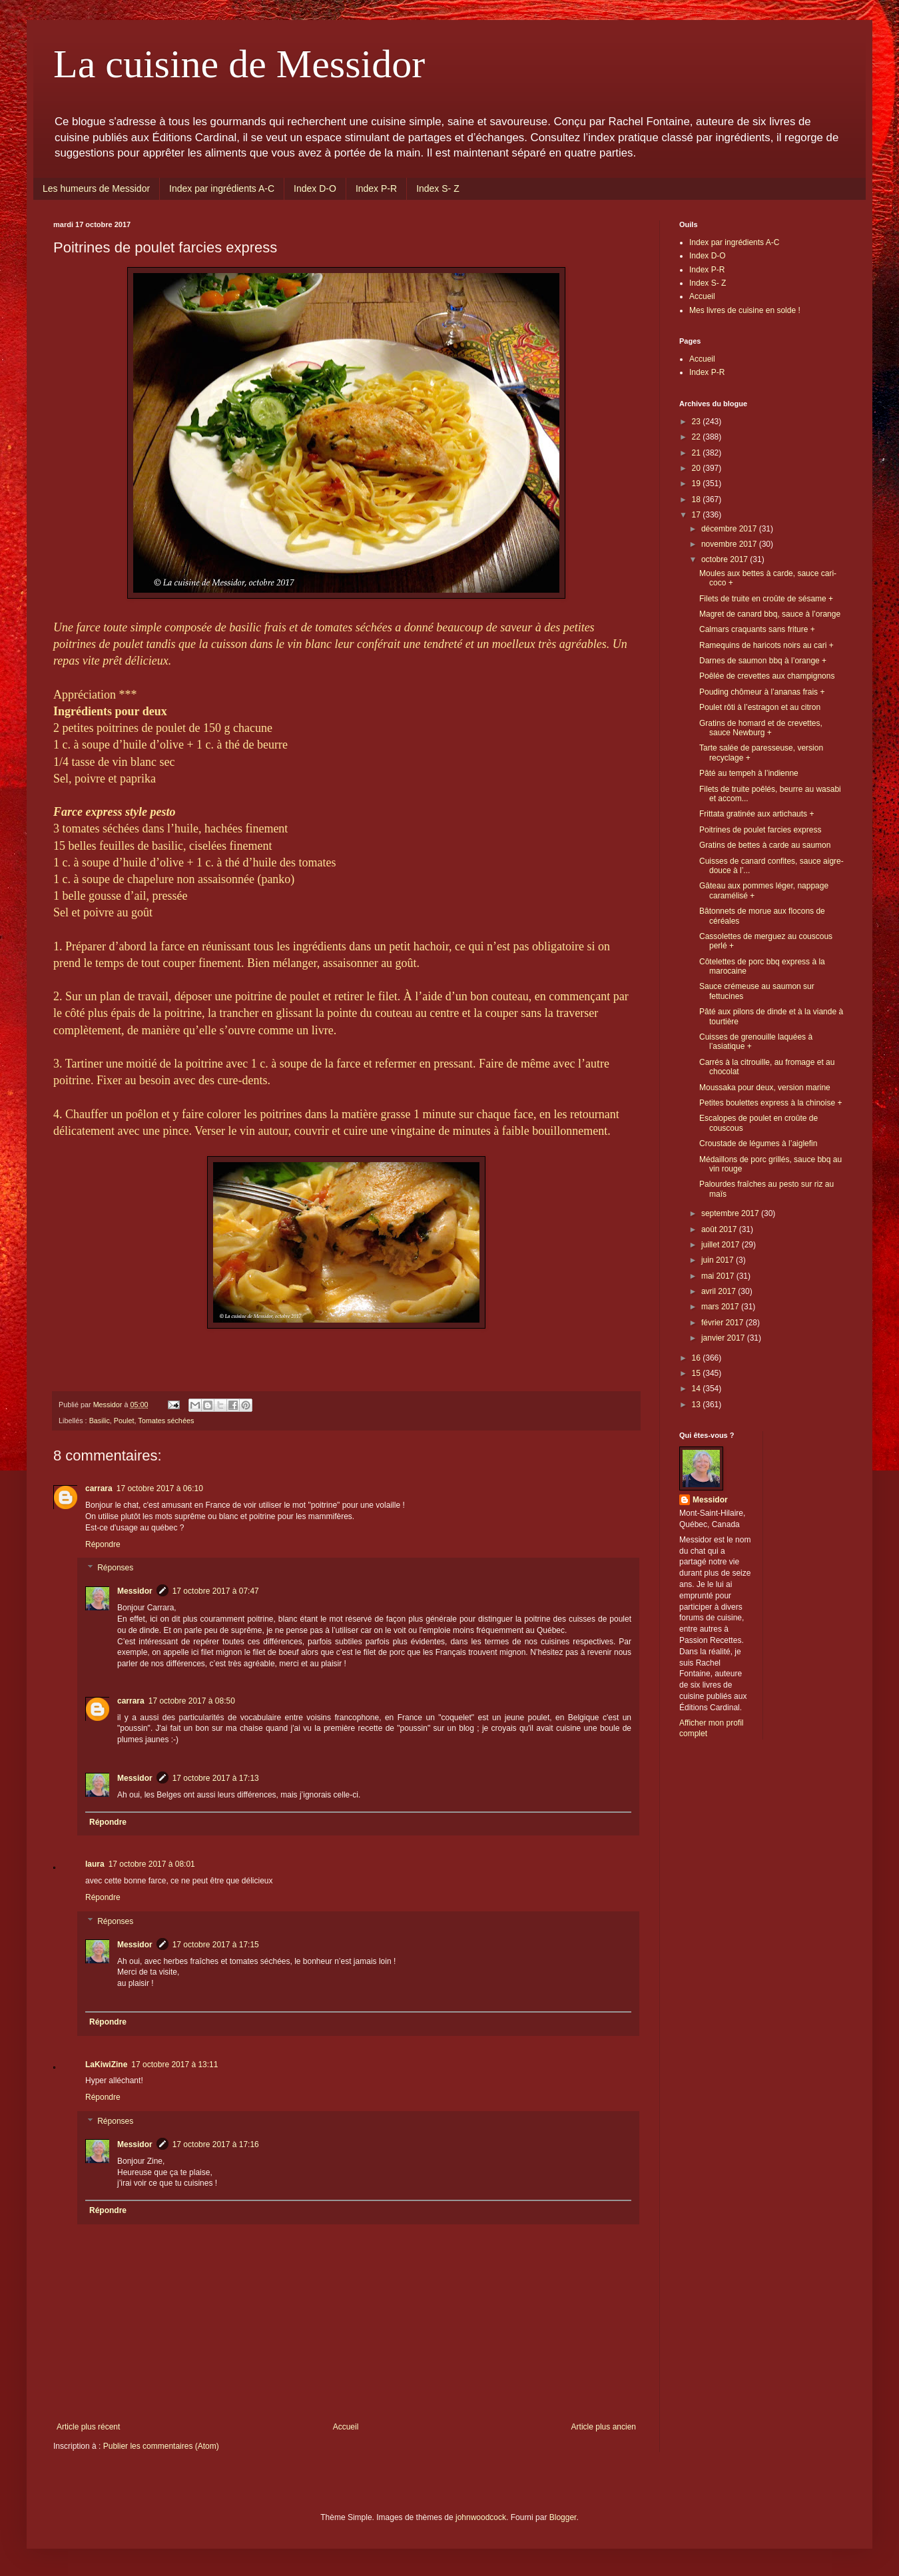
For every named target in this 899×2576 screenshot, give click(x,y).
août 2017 (720, 1229)
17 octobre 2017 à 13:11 (174, 2064)
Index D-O (315, 188)
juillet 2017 (721, 1244)
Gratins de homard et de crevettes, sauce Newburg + (760, 728)
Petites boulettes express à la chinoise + (770, 1103)
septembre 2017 (731, 1213)
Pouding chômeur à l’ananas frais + (761, 692)
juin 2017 (718, 1260)
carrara (99, 1488)
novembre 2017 (730, 544)
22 (697, 437)
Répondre (103, 1544)
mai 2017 (719, 1276)
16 (697, 1358)
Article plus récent (88, 2426)
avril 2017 (719, 1291)
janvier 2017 (724, 1338)
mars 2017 (721, 1306)
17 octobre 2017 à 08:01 (152, 1864)
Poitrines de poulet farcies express (760, 829)
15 (697, 1373)
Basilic (99, 1421)
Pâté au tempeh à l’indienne (748, 773)
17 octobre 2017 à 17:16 (215, 2144)
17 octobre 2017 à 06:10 (160, 1488)
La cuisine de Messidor (239, 64)
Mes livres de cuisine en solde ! (744, 310)
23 (697, 421)
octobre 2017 (725, 559)
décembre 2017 (730, 528)
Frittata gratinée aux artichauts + (756, 813)
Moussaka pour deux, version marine (764, 1087)
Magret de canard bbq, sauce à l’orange (769, 614)
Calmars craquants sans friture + (757, 629)
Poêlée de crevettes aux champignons (766, 676)
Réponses (115, 1568)
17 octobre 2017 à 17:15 (215, 1944)
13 (697, 1404)
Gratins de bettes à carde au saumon (764, 845)
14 (697, 1388)
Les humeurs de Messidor (96, 188)
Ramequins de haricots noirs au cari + (766, 645)
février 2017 (723, 1322)
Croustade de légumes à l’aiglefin (758, 1143)
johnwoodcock (480, 2517)
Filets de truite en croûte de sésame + (766, 598)
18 (697, 499)
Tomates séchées (166, 1421)
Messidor (134, 1591)
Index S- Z (437, 188)
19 (697, 483)
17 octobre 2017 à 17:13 (215, 1778)
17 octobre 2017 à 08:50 (192, 1701)
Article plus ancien (603, 2426)
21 (697, 453)
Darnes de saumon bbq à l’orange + (762, 660)
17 (697, 514)
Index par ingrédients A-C (221, 188)
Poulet (124, 1421)
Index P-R (376, 188)
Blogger (563, 2517)
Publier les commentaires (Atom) (161, 2446)
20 (697, 468)
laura (95, 1864)
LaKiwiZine (106, 2064)
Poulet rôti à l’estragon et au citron (759, 707)
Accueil (346, 2426)
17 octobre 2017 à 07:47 (215, 1591)
